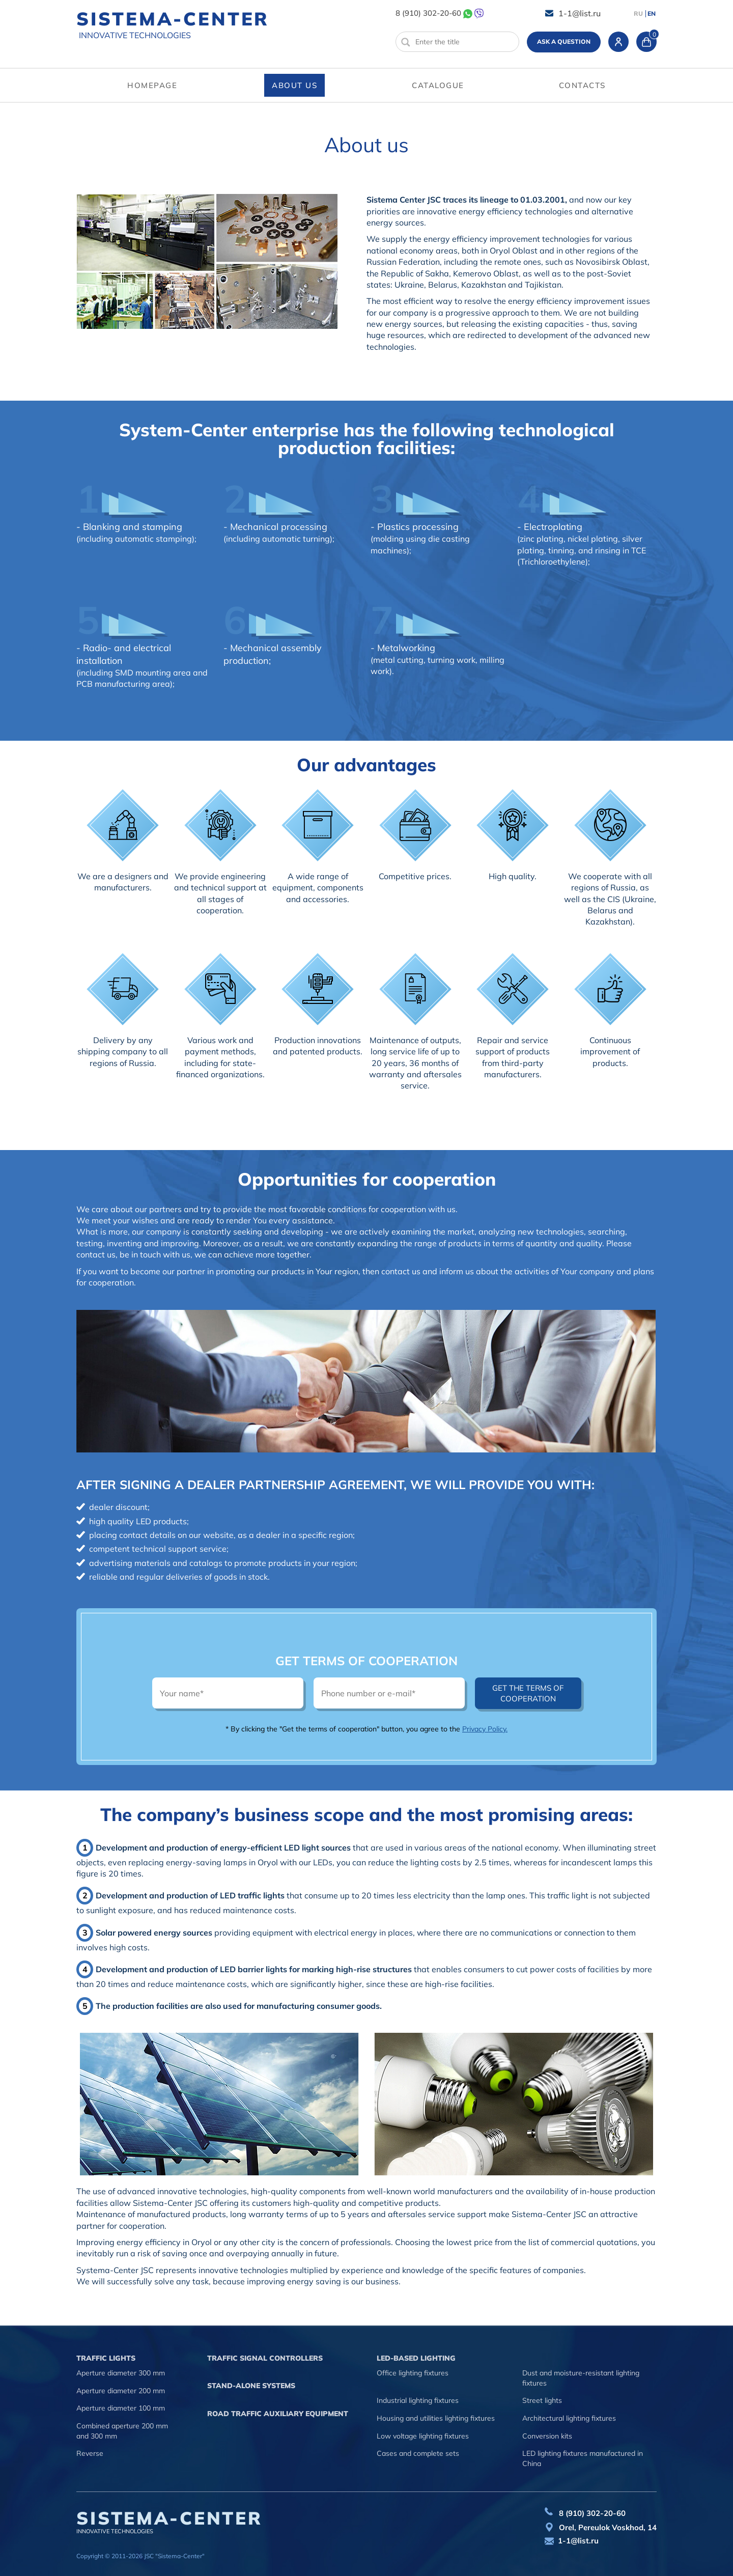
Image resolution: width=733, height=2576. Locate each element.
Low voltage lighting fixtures (423, 2436)
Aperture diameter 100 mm (120, 2408)
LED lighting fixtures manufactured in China (582, 2458)
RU (638, 13)
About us (294, 85)
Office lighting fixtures (412, 2372)
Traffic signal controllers (265, 2358)
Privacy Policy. (485, 1728)
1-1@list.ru (579, 13)
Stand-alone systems (251, 2385)
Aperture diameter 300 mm (120, 2372)
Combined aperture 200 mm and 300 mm (122, 2431)
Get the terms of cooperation (527, 1693)
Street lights (542, 2400)
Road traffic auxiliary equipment (277, 2413)
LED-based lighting (416, 2358)
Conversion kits (547, 2436)
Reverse (89, 2453)
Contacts (582, 85)
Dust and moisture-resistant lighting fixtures (580, 2378)
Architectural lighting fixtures (569, 2418)
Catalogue (438, 85)
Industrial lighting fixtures (418, 2400)
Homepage (152, 85)
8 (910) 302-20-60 (428, 13)
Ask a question (563, 41)
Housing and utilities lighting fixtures (436, 2418)
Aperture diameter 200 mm (120, 2390)
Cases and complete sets (418, 2453)
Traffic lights (105, 2358)
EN (651, 13)
